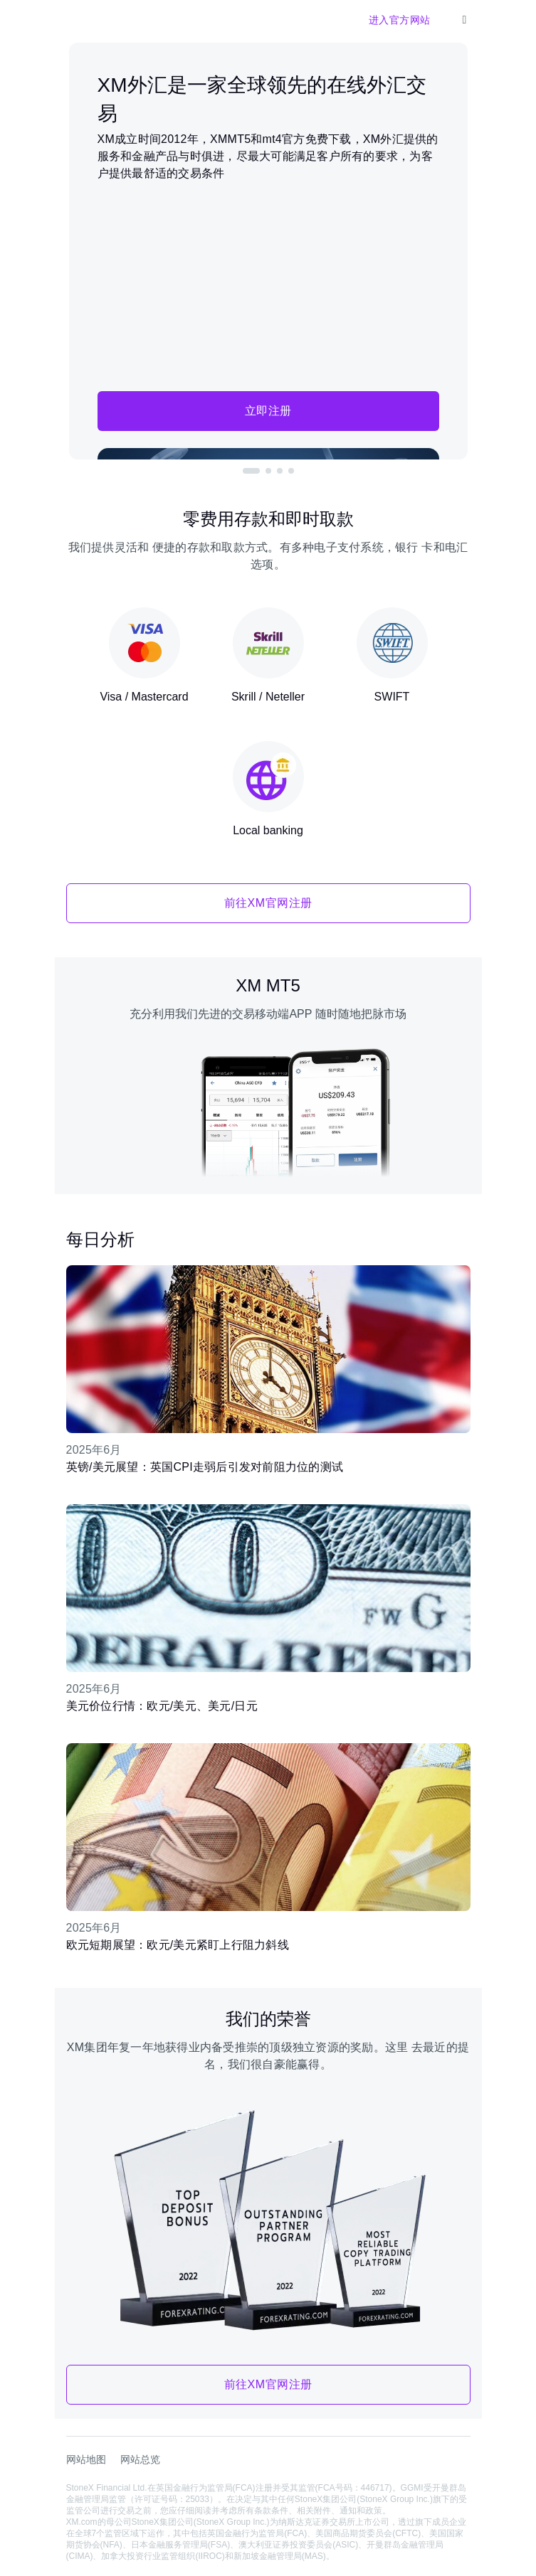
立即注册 (268, 411)
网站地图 (86, 2459)
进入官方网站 (400, 20)
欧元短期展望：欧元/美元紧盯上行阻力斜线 (177, 1945)
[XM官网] (77, 20)
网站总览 (140, 2459)
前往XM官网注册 (268, 903)
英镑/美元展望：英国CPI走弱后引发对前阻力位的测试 (205, 1467)
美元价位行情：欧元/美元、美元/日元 (162, 1706)
